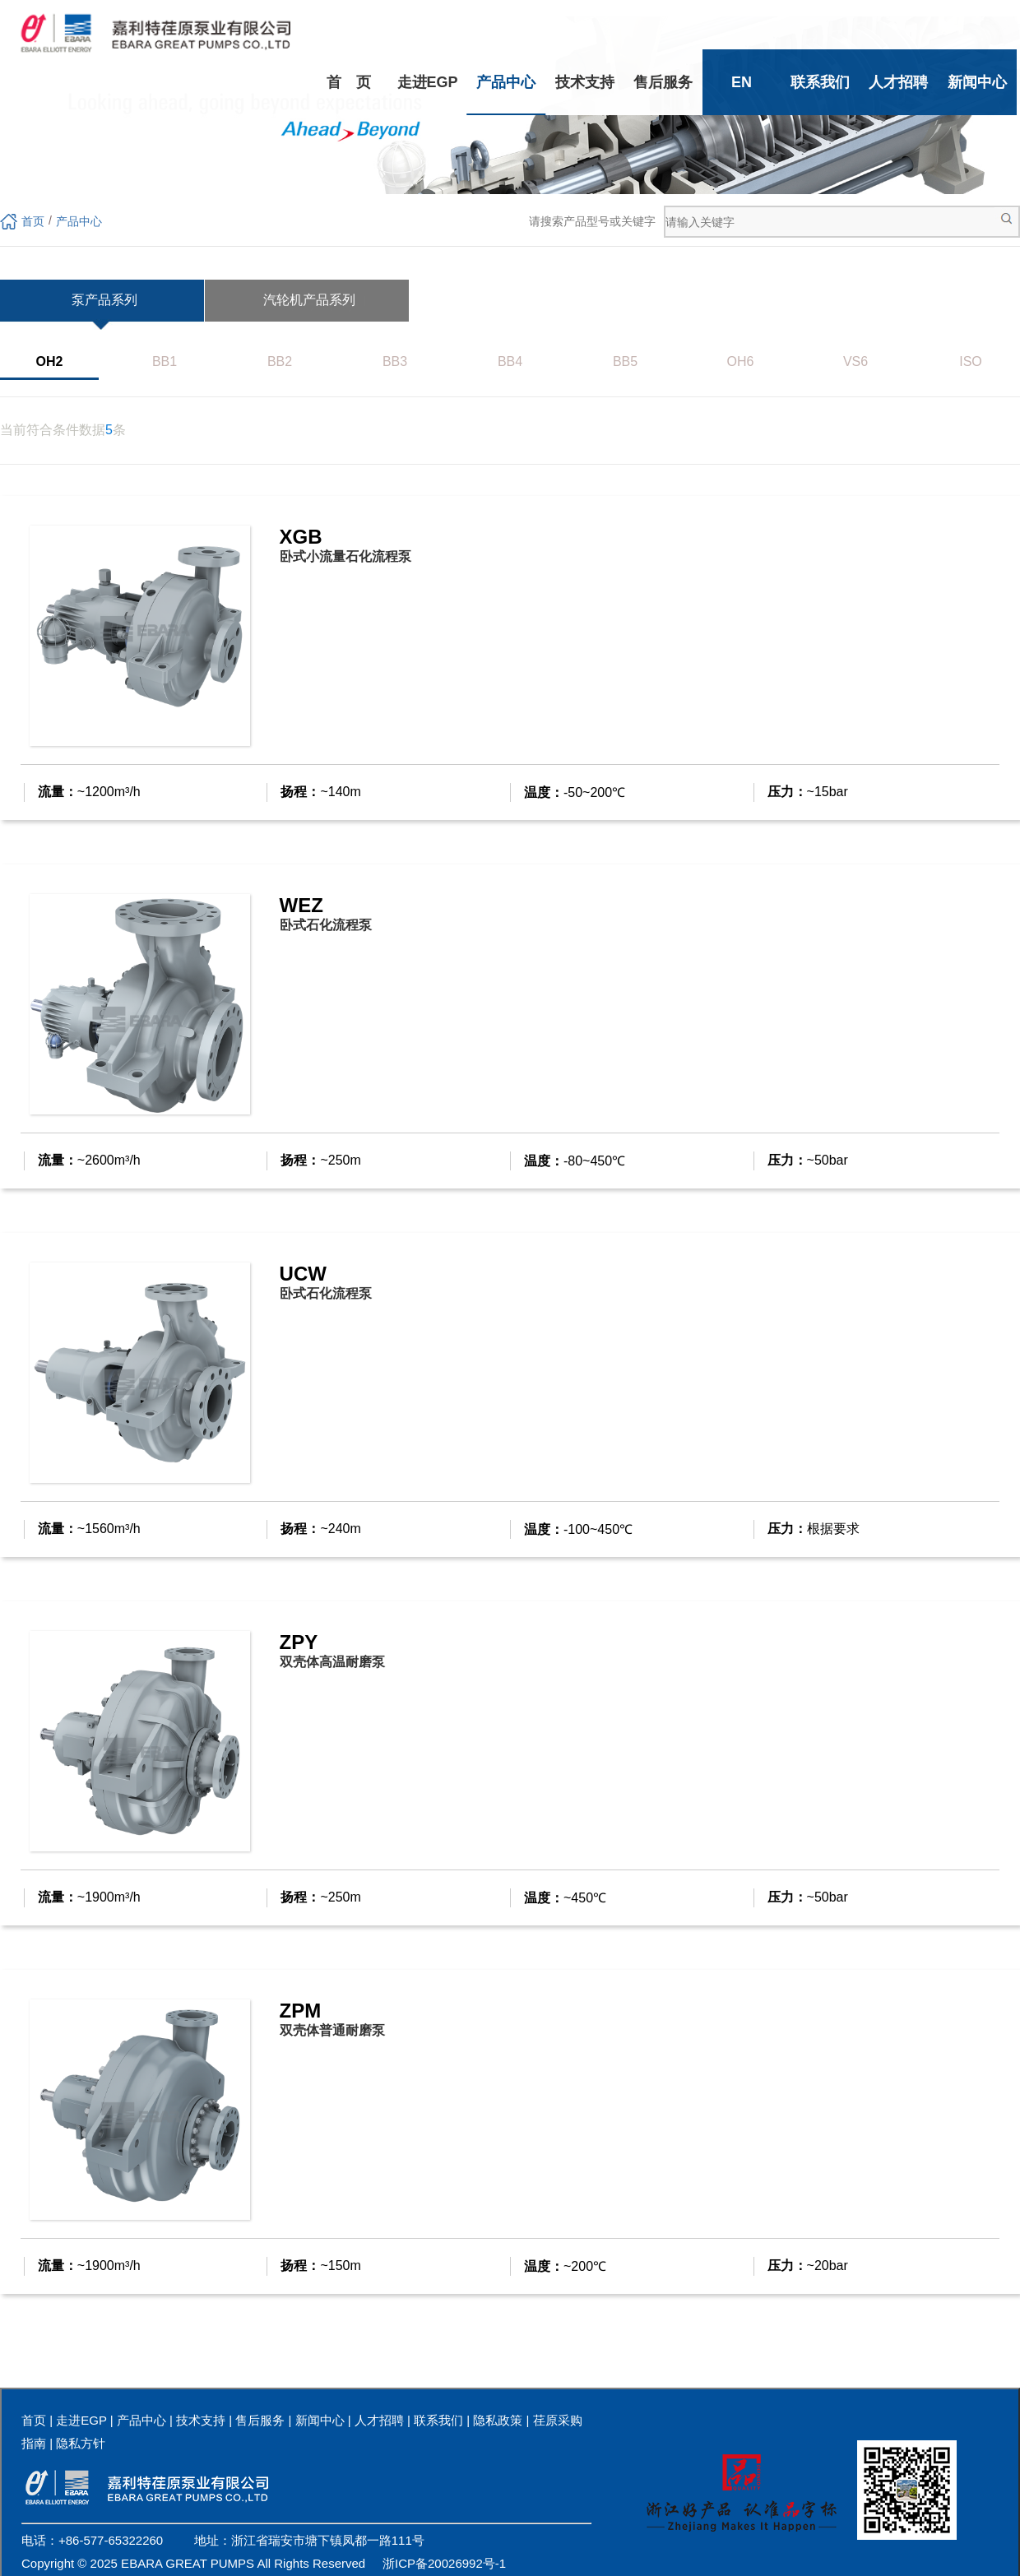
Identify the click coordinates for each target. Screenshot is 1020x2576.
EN (741, 82)
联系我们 (820, 82)
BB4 (510, 361)
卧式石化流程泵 (326, 925)
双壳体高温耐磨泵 (332, 1662)
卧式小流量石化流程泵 (345, 556)
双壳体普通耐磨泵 (332, 2030)
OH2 (49, 361)
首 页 (349, 82)
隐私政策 (497, 2420)
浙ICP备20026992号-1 (444, 2563)
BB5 (625, 361)
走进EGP (427, 82)
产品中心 (506, 82)
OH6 (740, 361)
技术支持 (584, 82)
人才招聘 (898, 82)
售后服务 (663, 82)
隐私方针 (80, 2443)
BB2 (279, 361)
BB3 (394, 361)
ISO (970, 361)
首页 (32, 221)
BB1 (164, 361)
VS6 (855, 361)
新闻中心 (977, 82)
